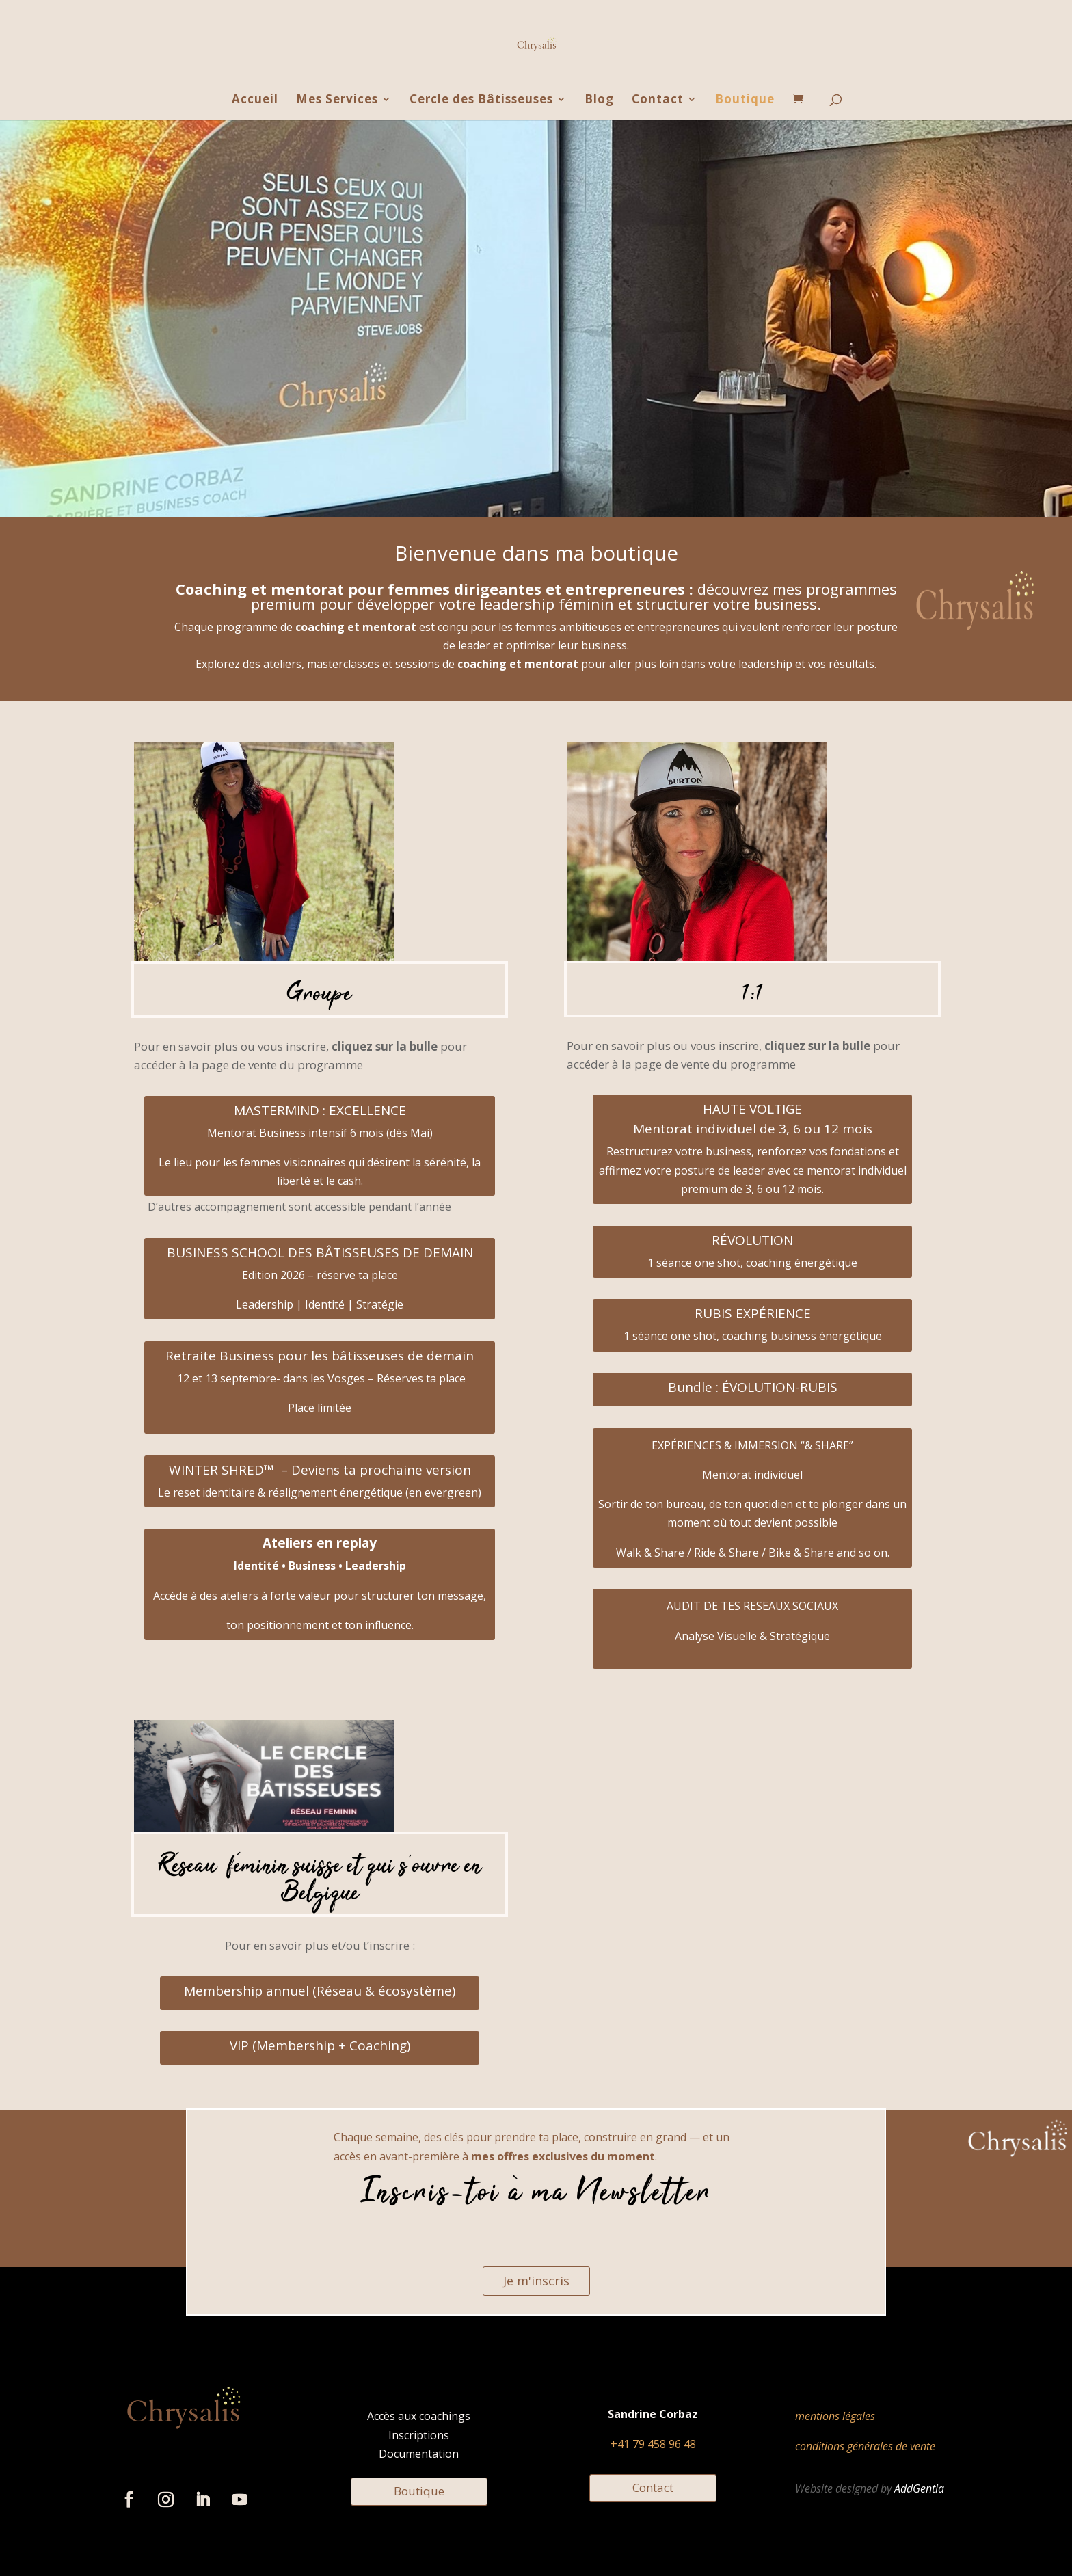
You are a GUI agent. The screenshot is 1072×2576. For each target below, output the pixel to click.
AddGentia (919, 2488)
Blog (599, 100)
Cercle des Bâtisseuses (481, 100)
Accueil (255, 100)
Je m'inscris (536, 2280)
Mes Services (337, 100)
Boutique (745, 100)
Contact (658, 100)
